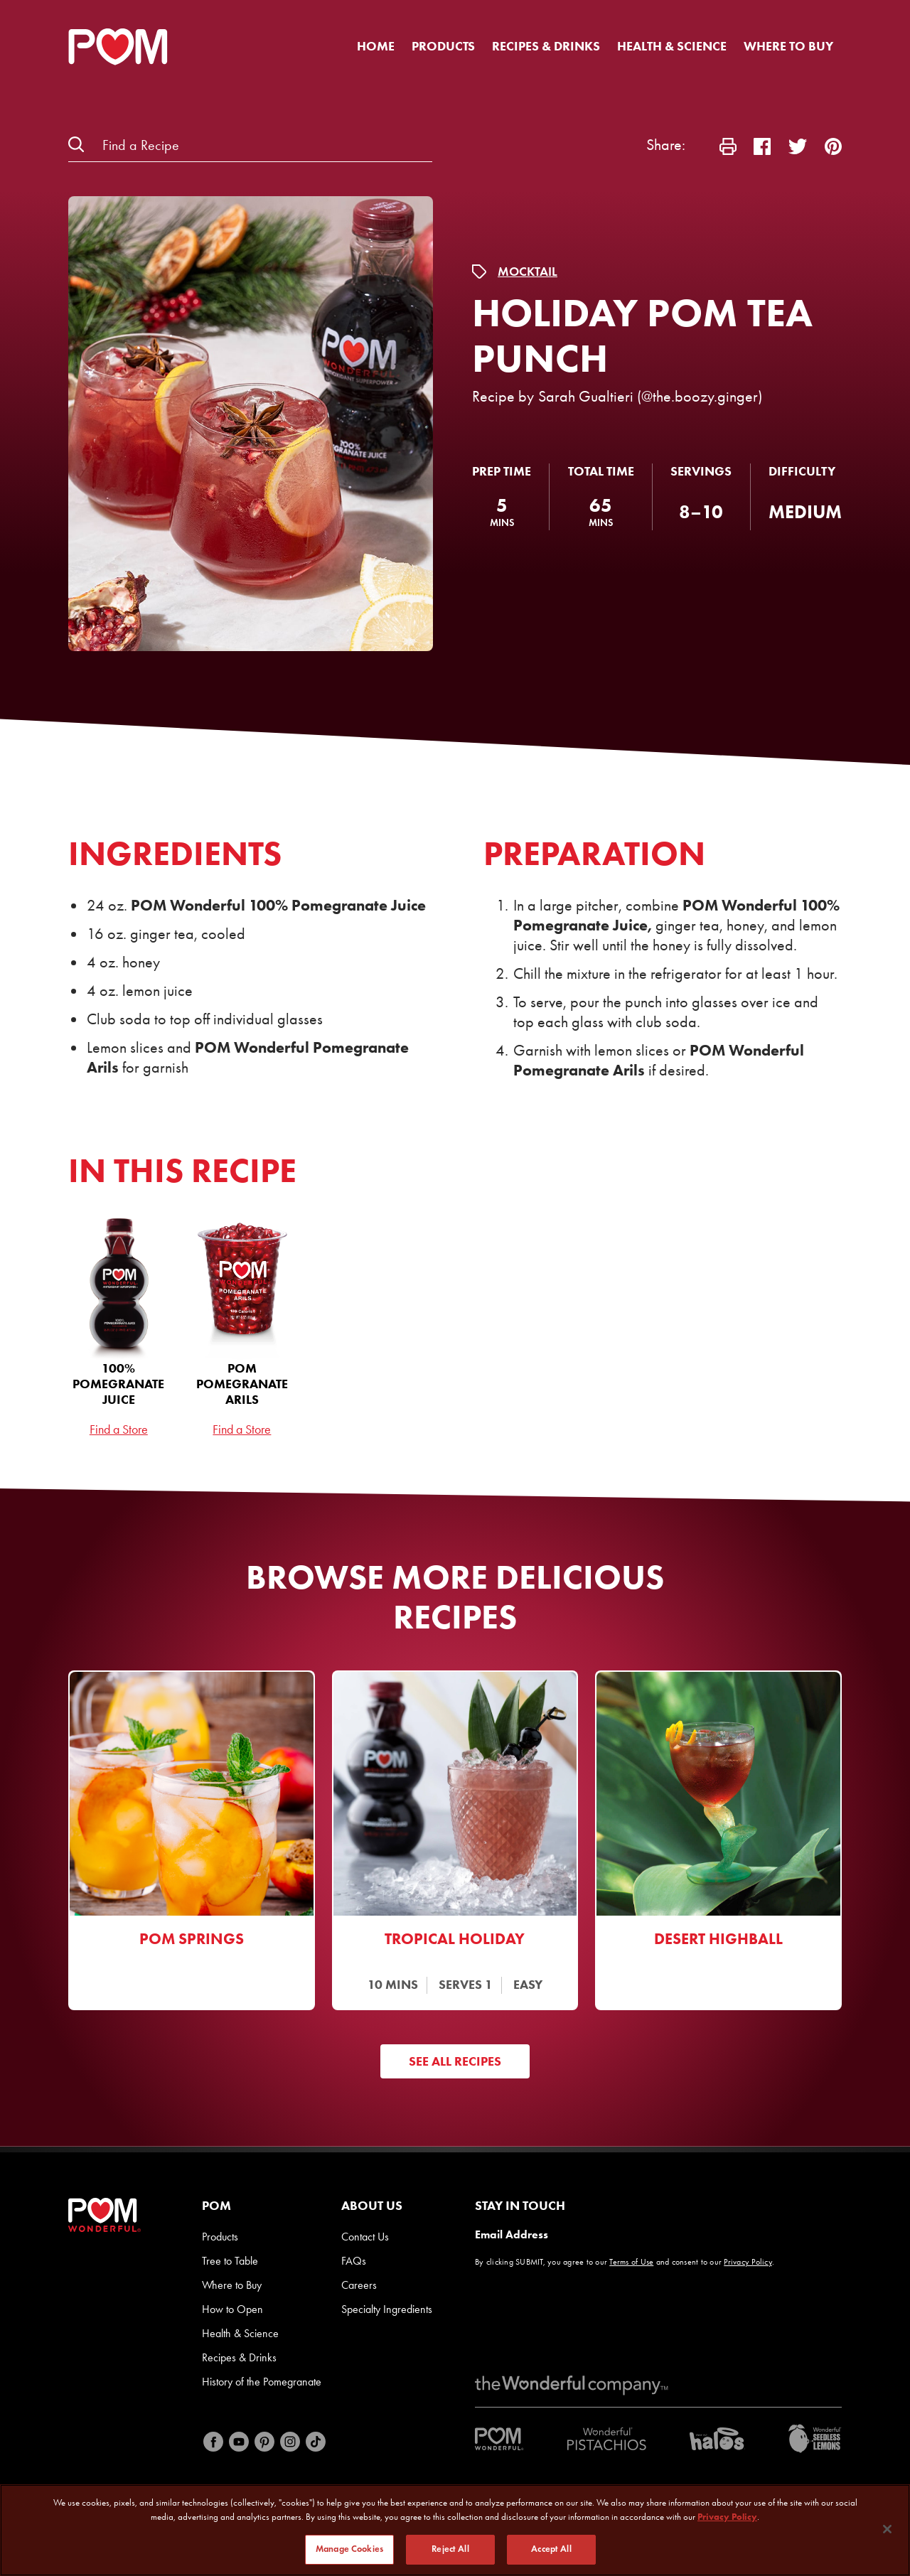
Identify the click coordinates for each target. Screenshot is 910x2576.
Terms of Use (631, 2262)
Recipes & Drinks (546, 46)
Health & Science (672, 46)
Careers (359, 2285)
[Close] (887, 2530)
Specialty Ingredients (386, 2309)
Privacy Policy (748, 2262)
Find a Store (119, 1429)
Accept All (551, 2551)
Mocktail (527, 271)
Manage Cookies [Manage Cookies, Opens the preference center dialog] (349, 2551)
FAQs (353, 2261)
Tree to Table (230, 2261)
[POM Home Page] (118, 46)
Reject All (450, 2551)
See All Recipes (455, 2061)
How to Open (232, 2309)
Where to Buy (788, 46)
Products (443, 46)
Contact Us (365, 2236)
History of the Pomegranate (261, 2381)
